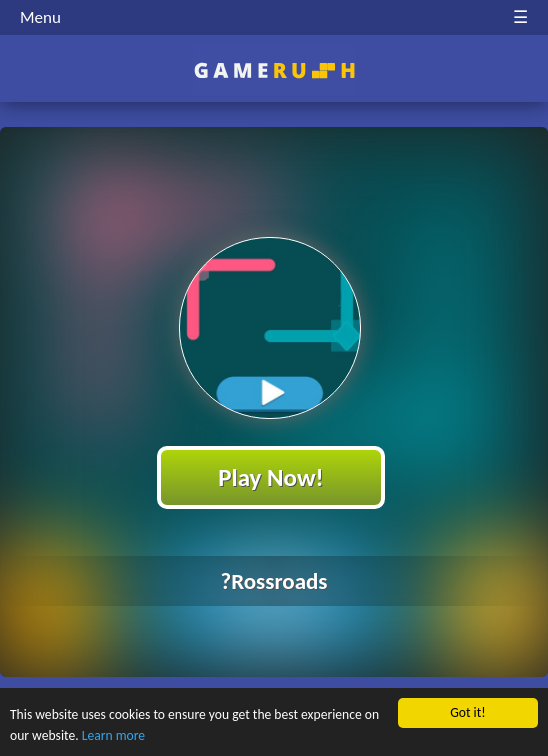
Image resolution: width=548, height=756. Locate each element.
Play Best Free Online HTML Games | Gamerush (274, 70)
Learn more (113, 735)
